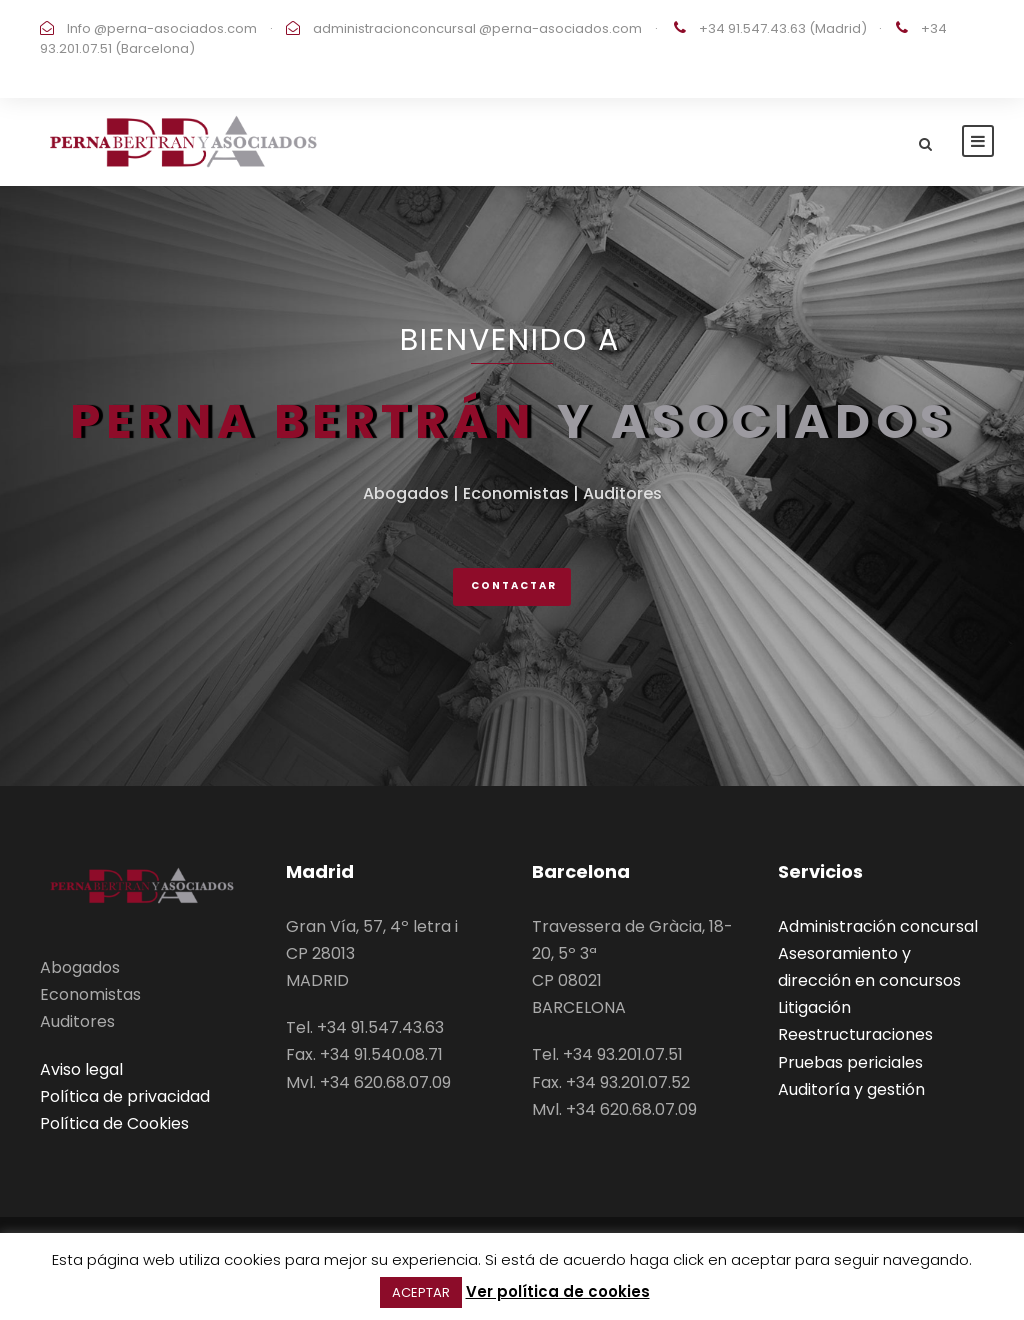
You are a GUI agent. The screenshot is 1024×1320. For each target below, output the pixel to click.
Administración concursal (878, 926)
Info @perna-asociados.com (160, 28)
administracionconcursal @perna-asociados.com (476, 28)
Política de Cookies (114, 1123)
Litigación (814, 1007)
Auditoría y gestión (851, 1089)
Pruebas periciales (850, 1062)
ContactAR (514, 585)
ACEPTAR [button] (421, 1292)
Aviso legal (81, 1069)
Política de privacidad (125, 1096)
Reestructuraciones (855, 1034)
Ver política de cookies (558, 1291)
